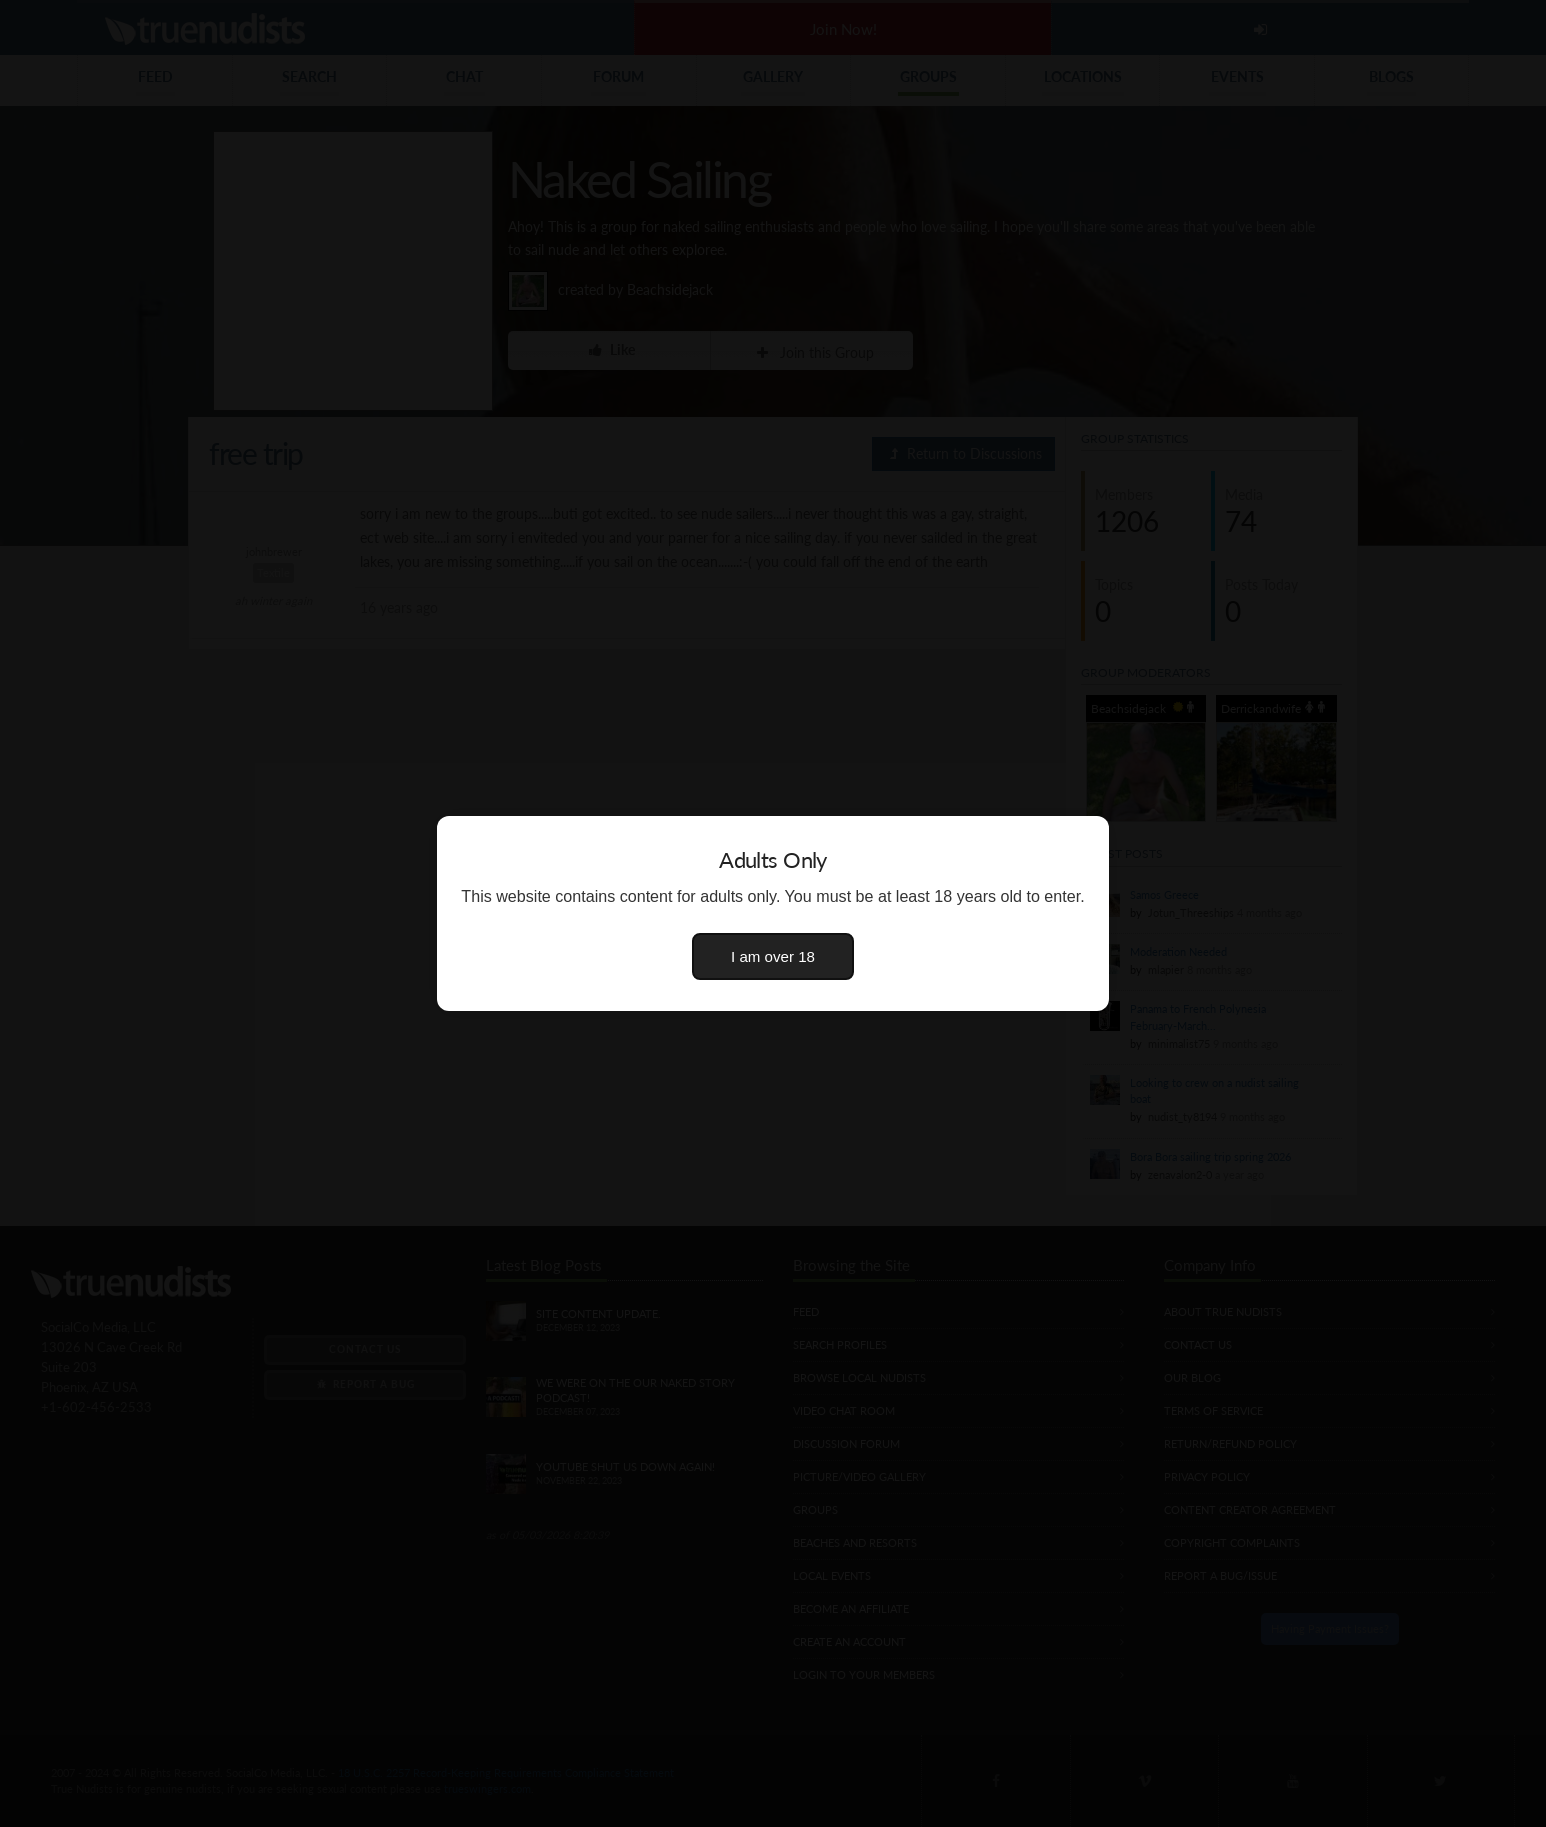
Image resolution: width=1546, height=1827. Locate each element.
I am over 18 (773, 956)
